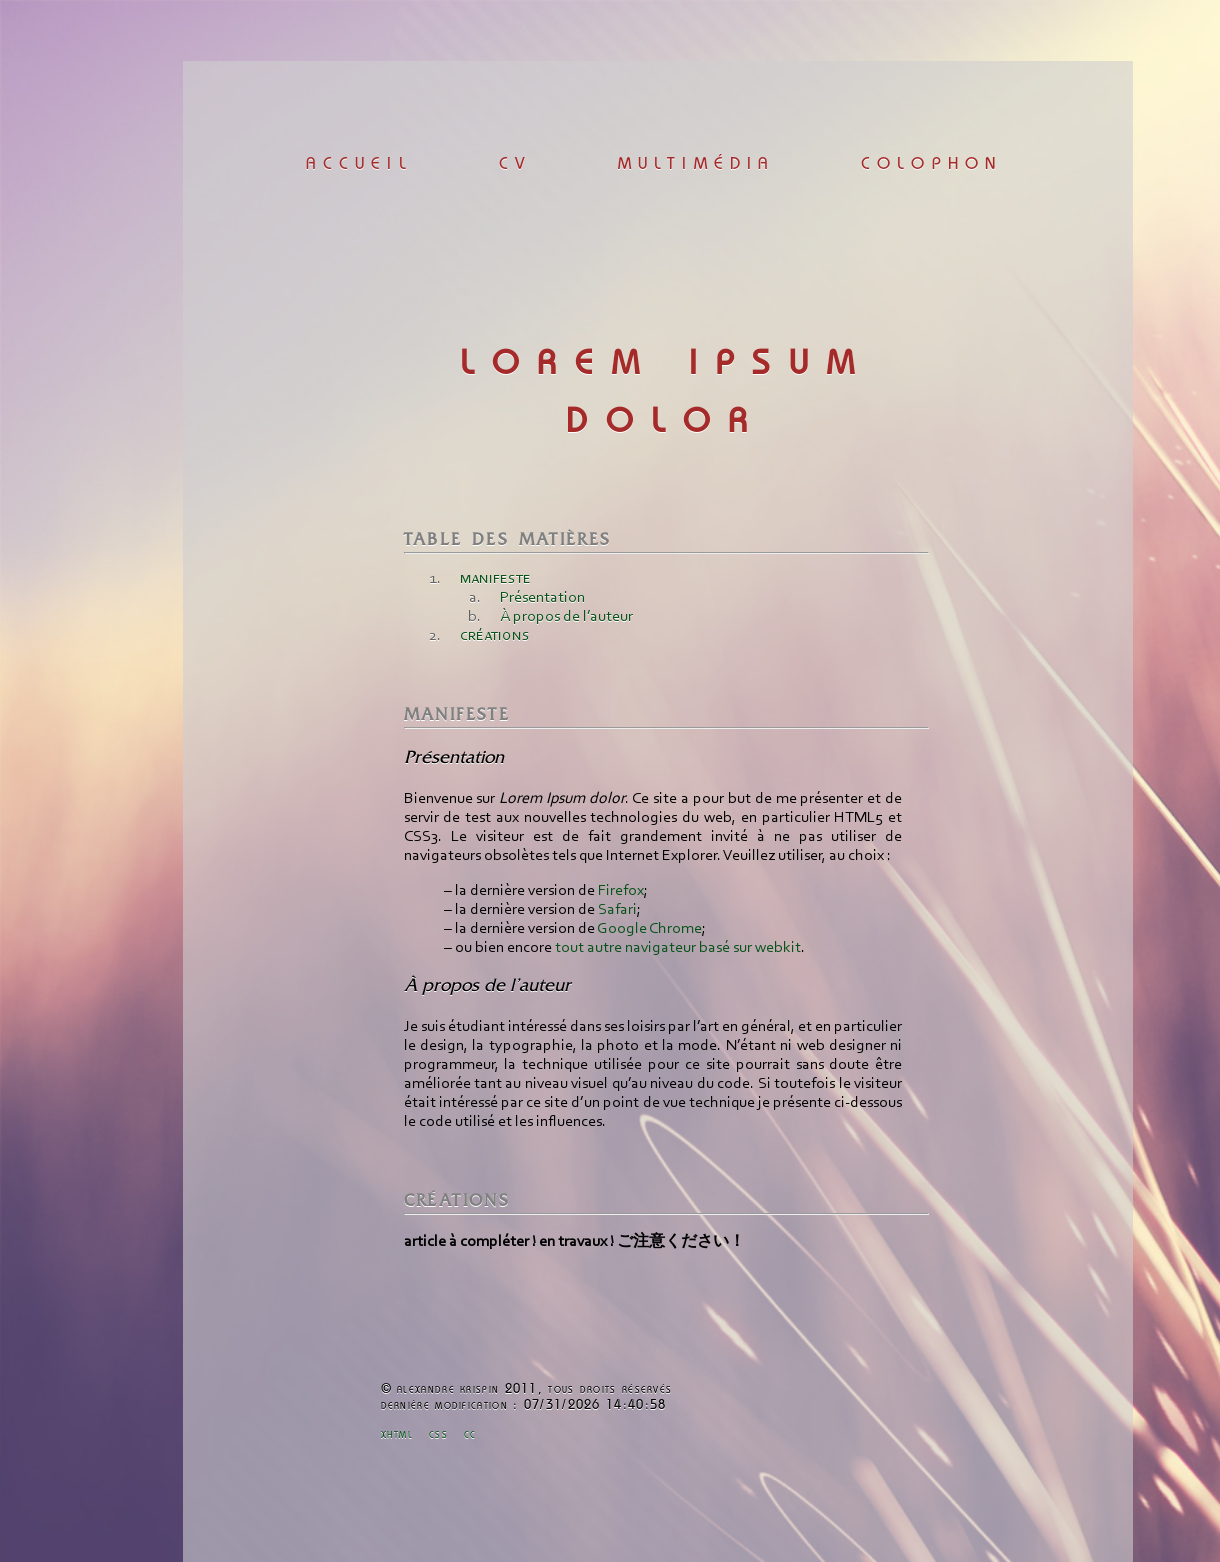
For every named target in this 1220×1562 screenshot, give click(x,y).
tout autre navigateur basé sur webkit (678, 948)
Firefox (621, 891)
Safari (617, 910)
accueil (359, 164)
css (438, 1435)
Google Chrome (649, 929)
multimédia (696, 164)
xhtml (397, 1435)
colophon (932, 164)
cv (515, 164)
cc (470, 1435)
